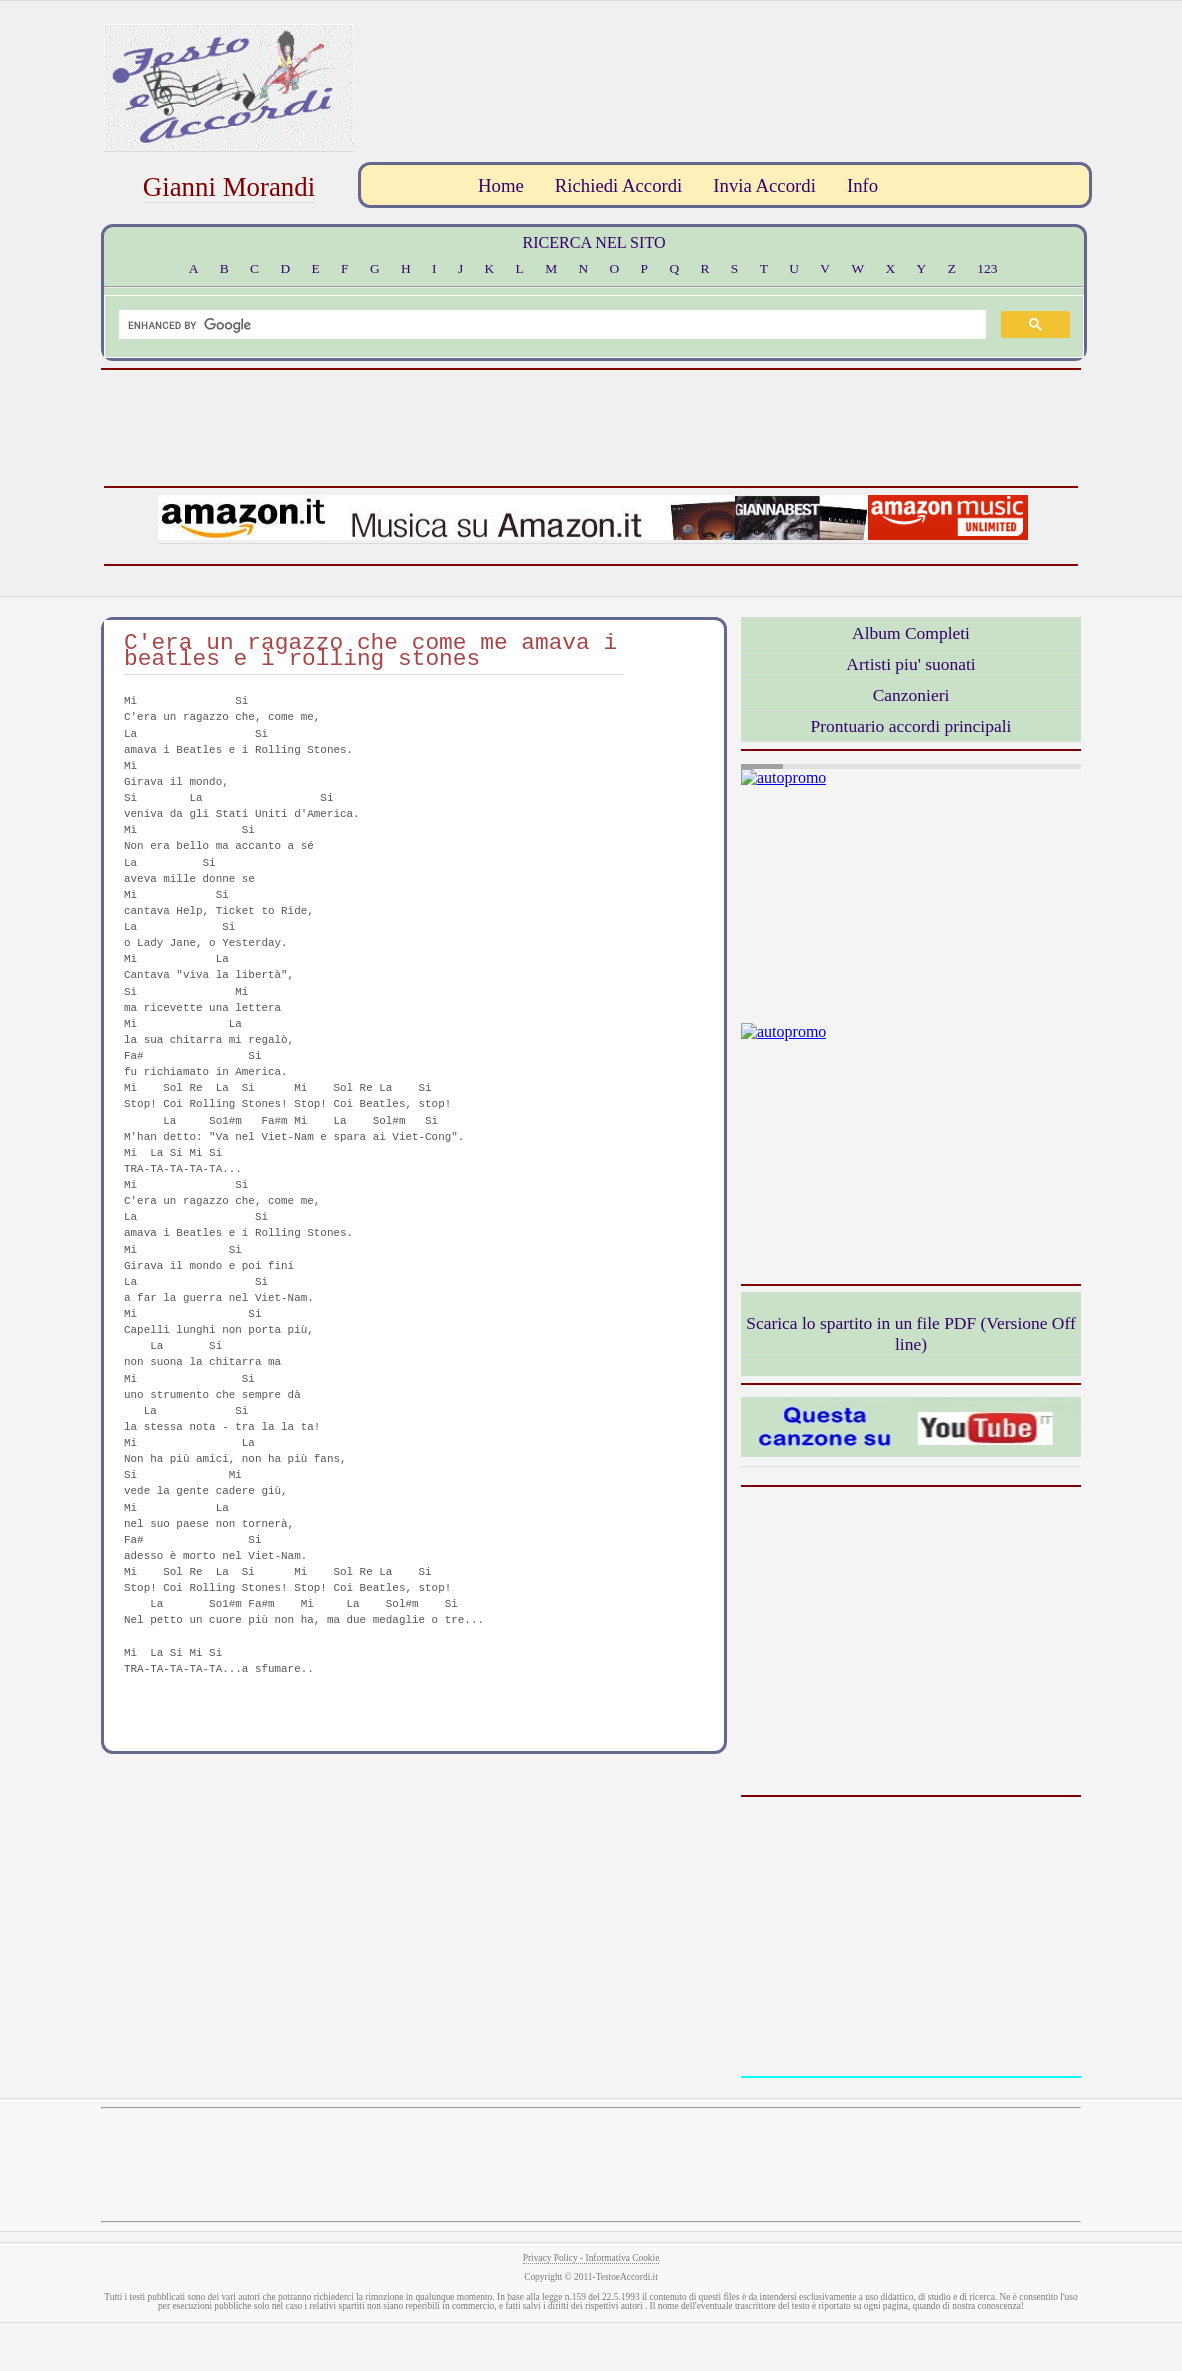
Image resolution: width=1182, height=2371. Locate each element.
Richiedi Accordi (618, 185)
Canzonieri (911, 695)
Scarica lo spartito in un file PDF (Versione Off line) (911, 1333)
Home (501, 185)
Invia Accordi (764, 185)
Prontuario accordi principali (911, 726)
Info (862, 185)
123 (987, 268)
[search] (550, 325)
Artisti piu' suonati (910, 664)
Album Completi (911, 633)
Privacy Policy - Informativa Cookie (591, 2258)
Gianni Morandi (229, 187)
